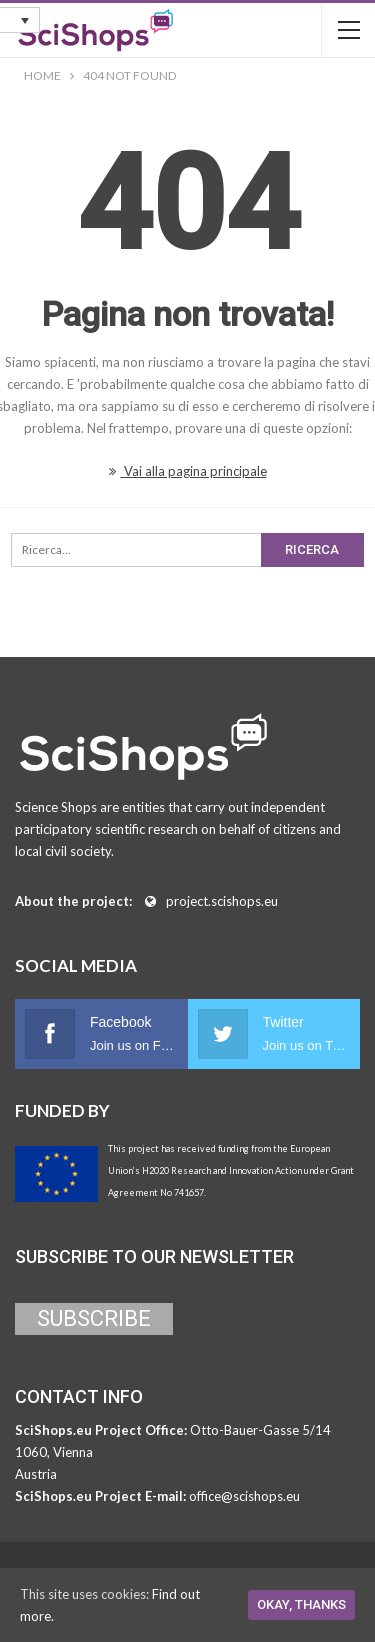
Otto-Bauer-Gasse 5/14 (260, 1430)
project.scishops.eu (222, 901)
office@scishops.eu (244, 1496)
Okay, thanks (301, 1604)
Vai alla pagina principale (188, 471)
